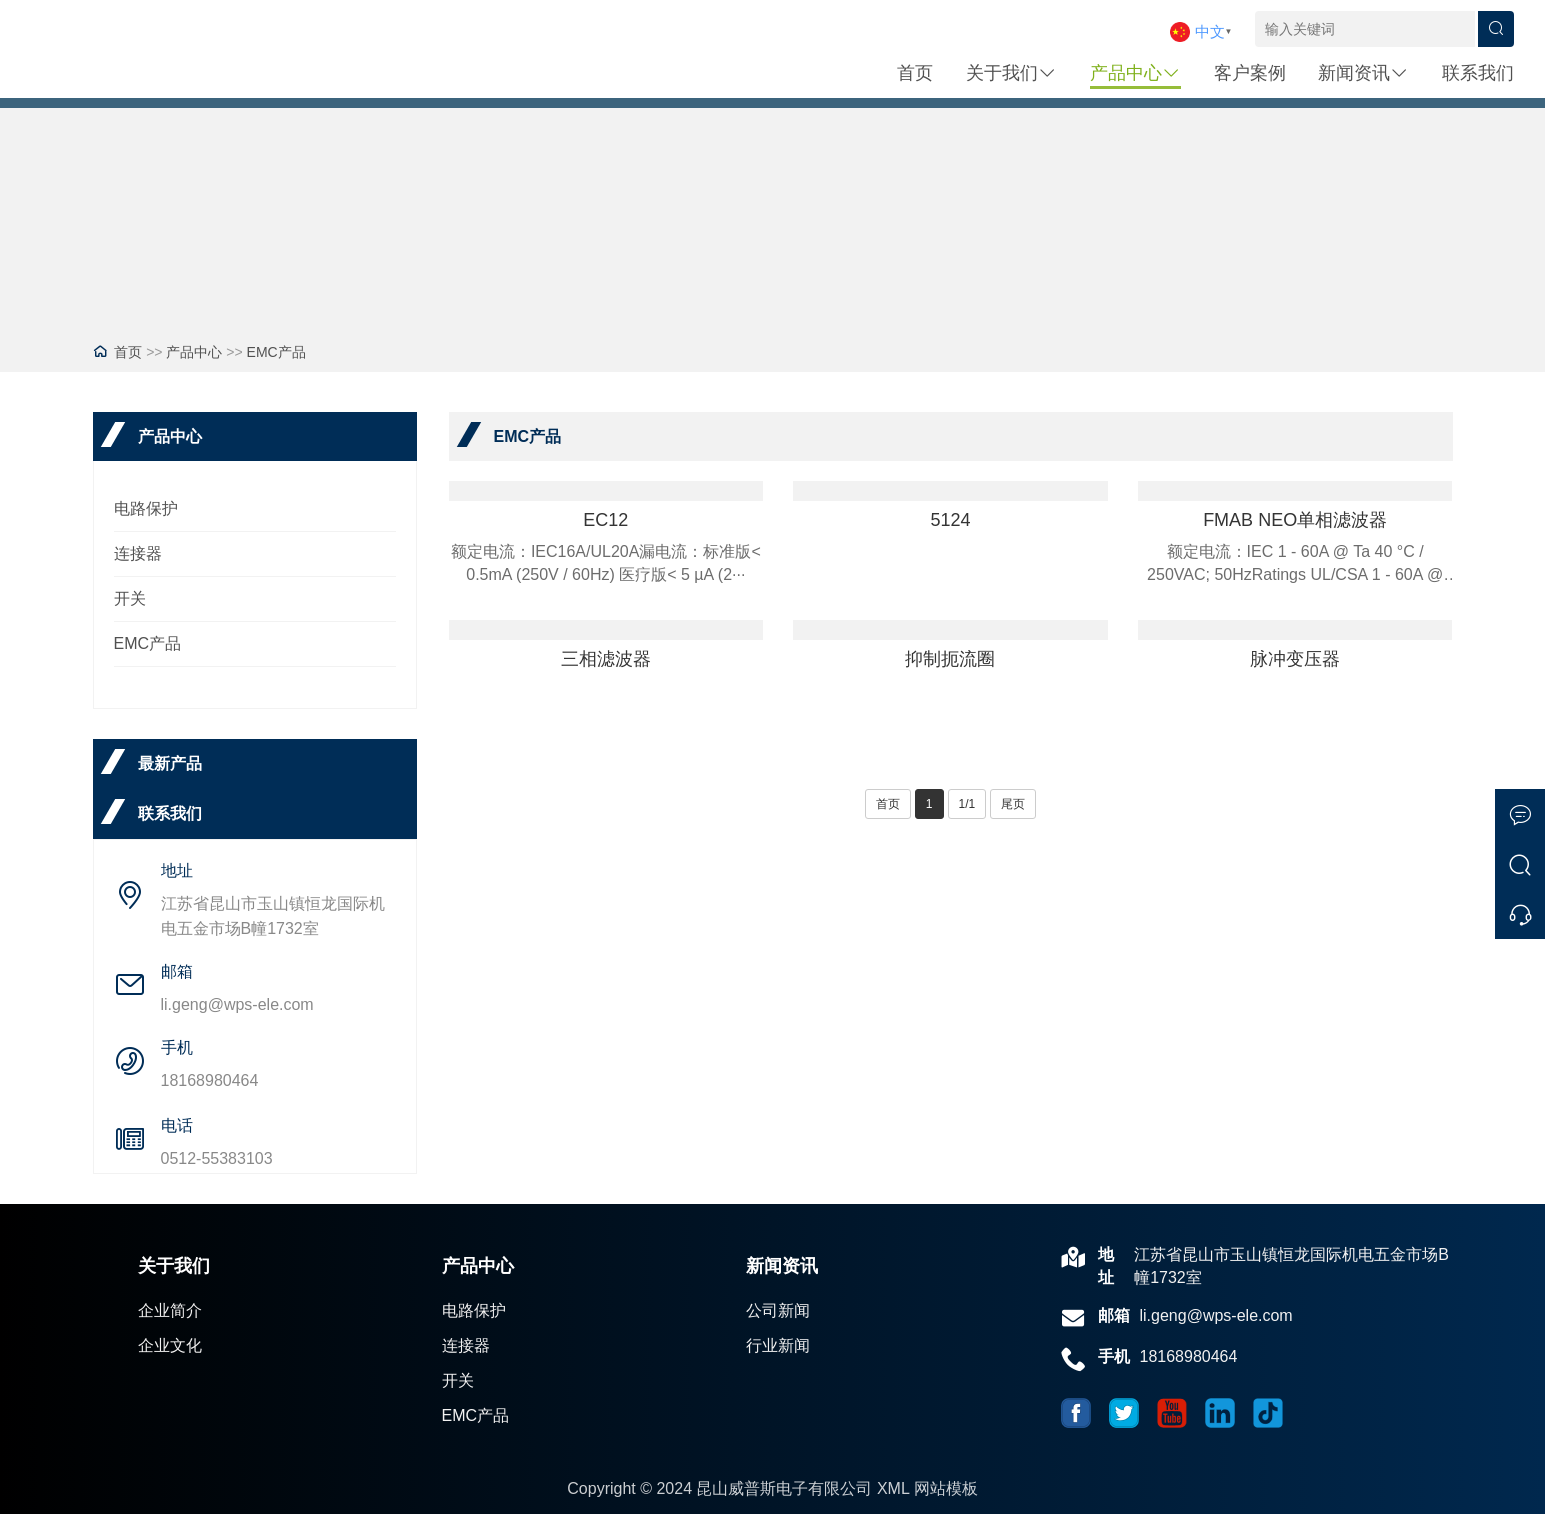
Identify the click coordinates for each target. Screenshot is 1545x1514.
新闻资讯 (1363, 73)
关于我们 (1011, 73)
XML (893, 1488)
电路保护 (146, 508)
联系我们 (1478, 73)
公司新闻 (778, 1310)
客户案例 (1250, 73)
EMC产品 (276, 352)
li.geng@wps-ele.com (237, 1004)
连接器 (138, 553)
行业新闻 (778, 1345)
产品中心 (1135, 73)
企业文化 (170, 1345)
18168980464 (210, 1080)
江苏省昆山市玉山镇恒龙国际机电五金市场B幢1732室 (273, 916)
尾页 (1013, 804)
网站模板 (946, 1488)
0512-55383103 (217, 1158)
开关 (130, 598)
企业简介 (170, 1310)
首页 (915, 73)
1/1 (967, 804)
